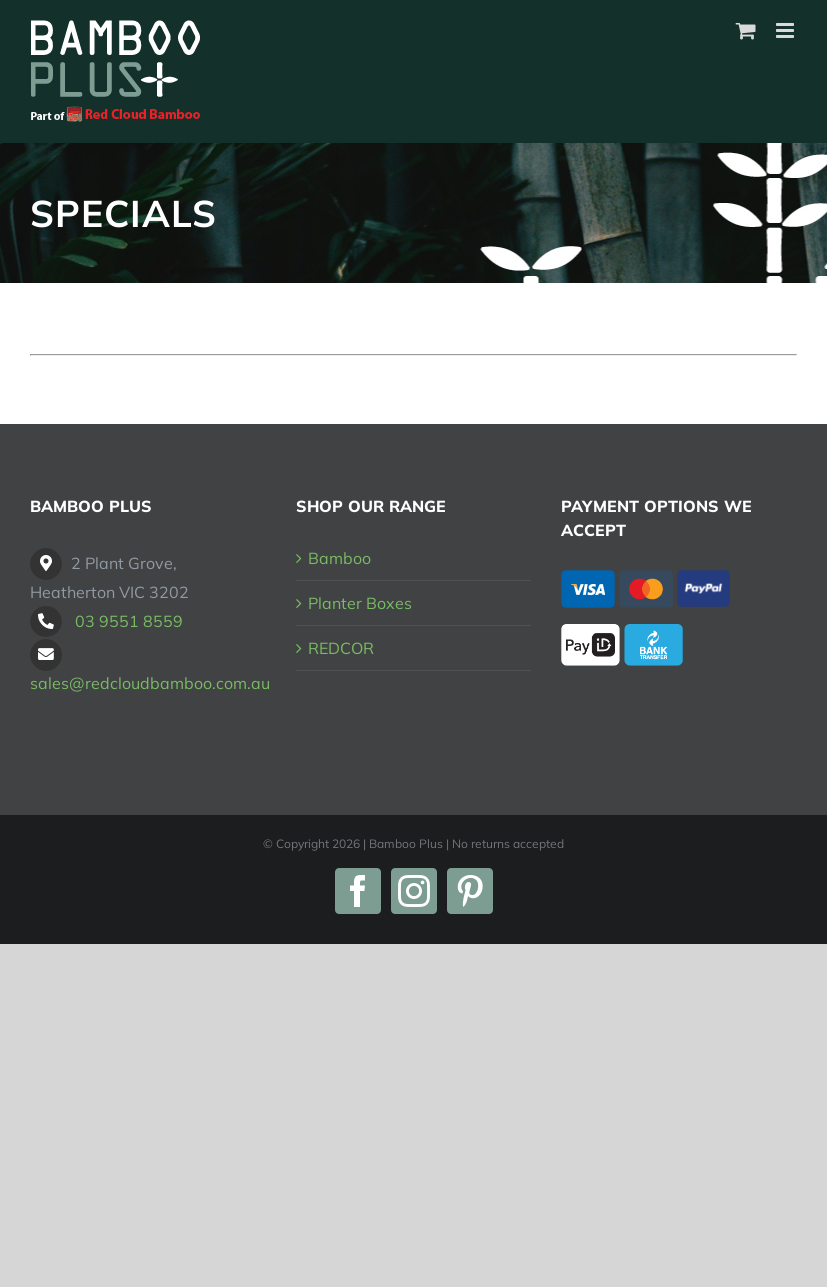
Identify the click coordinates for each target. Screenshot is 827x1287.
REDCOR (341, 648)
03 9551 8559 (129, 621)
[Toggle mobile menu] (786, 30)
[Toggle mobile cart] (746, 30)
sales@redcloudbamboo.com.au (150, 683)
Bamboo (339, 558)
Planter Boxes (360, 603)
